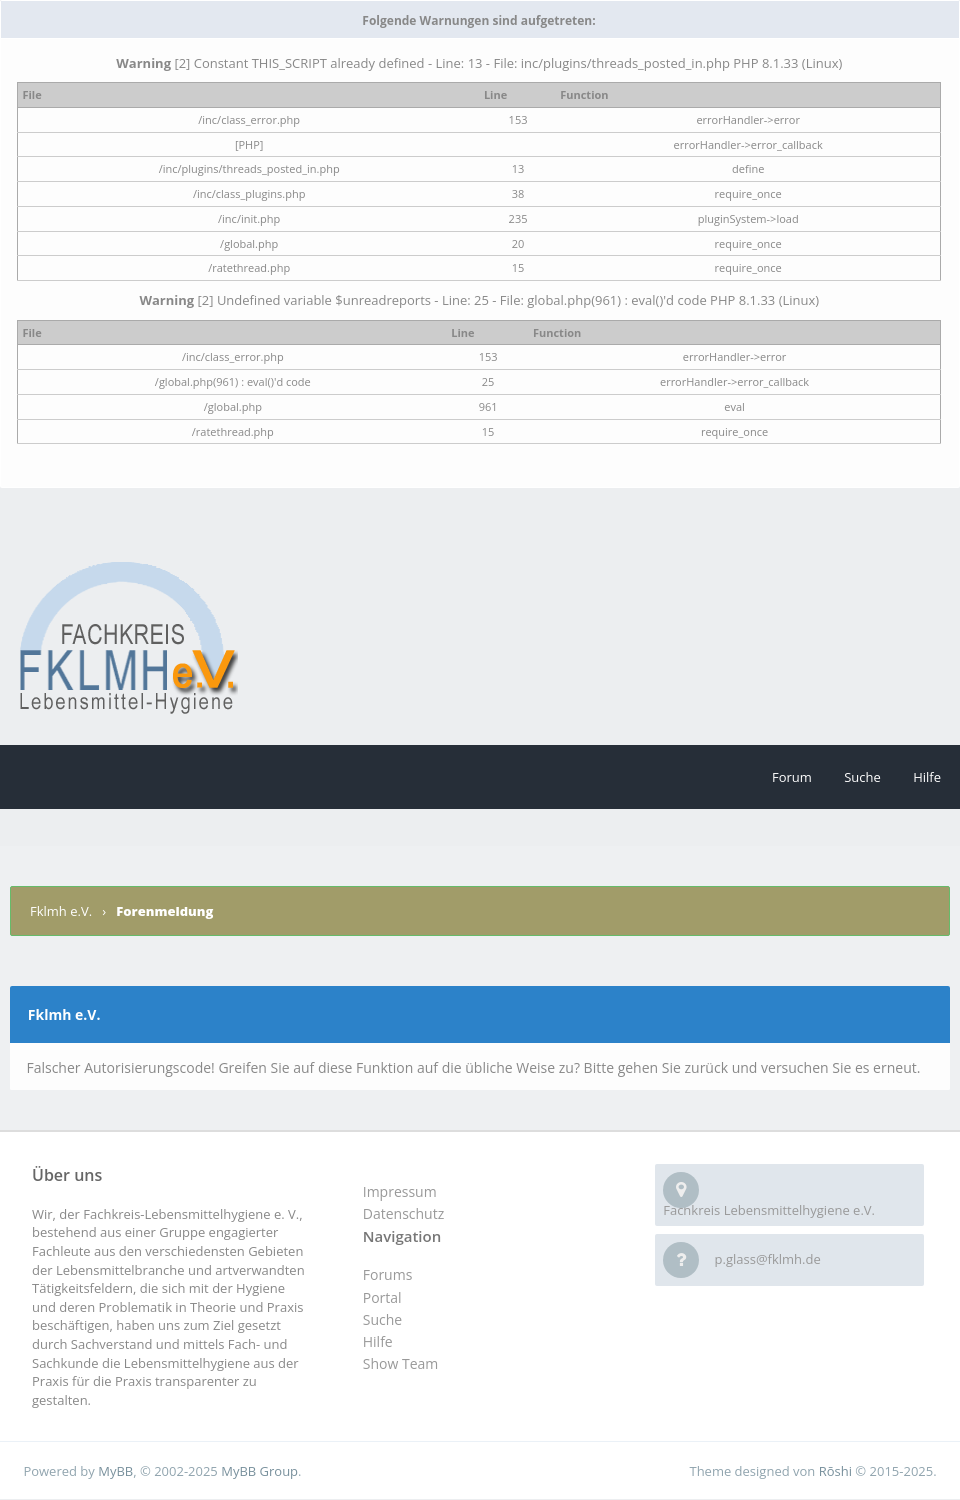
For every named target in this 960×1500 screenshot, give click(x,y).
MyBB (115, 1471)
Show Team (400, 1363)
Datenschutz (403, 1213)
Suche (862, 777)
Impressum (400, 1191)
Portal (382, 1297)
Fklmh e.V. (62, 911)
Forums (388, 1274)
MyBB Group (259, 1471)
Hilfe (927, 777)
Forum (792, 777)
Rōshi (835, 1471)
